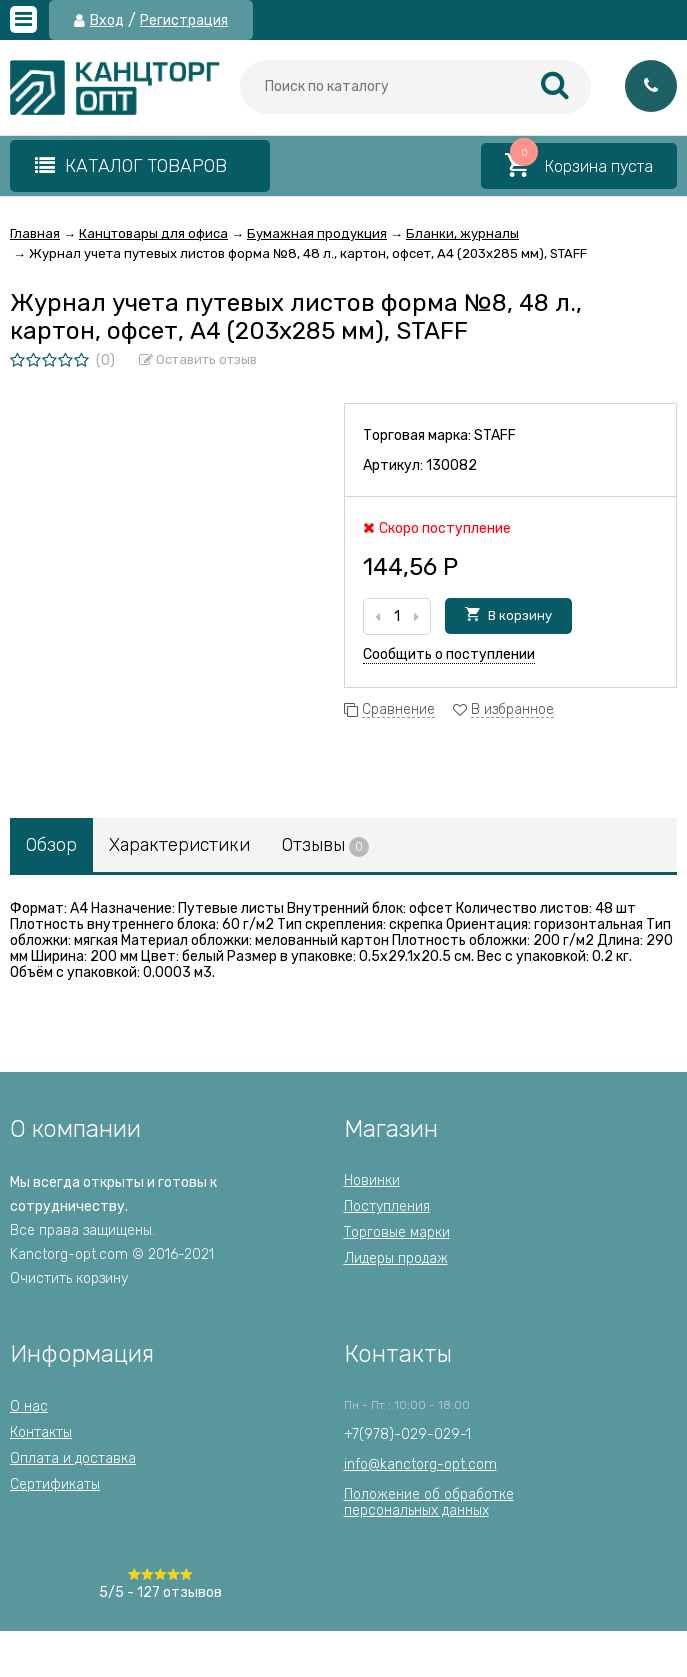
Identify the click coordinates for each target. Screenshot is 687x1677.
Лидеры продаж (396, 1258)
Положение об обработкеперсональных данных (429, 1502)
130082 (451, 465)
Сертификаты (55, 1484)
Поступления (387, 1206)
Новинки (372, 1180)
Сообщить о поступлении (449, 654)
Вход (107, 21)
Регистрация (184, 21)
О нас (29, 1406)
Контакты (41, 1432)
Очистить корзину (69, 1278)
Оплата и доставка (73, 1458)
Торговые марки (397, 1232)
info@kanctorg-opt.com (420, 1464)
